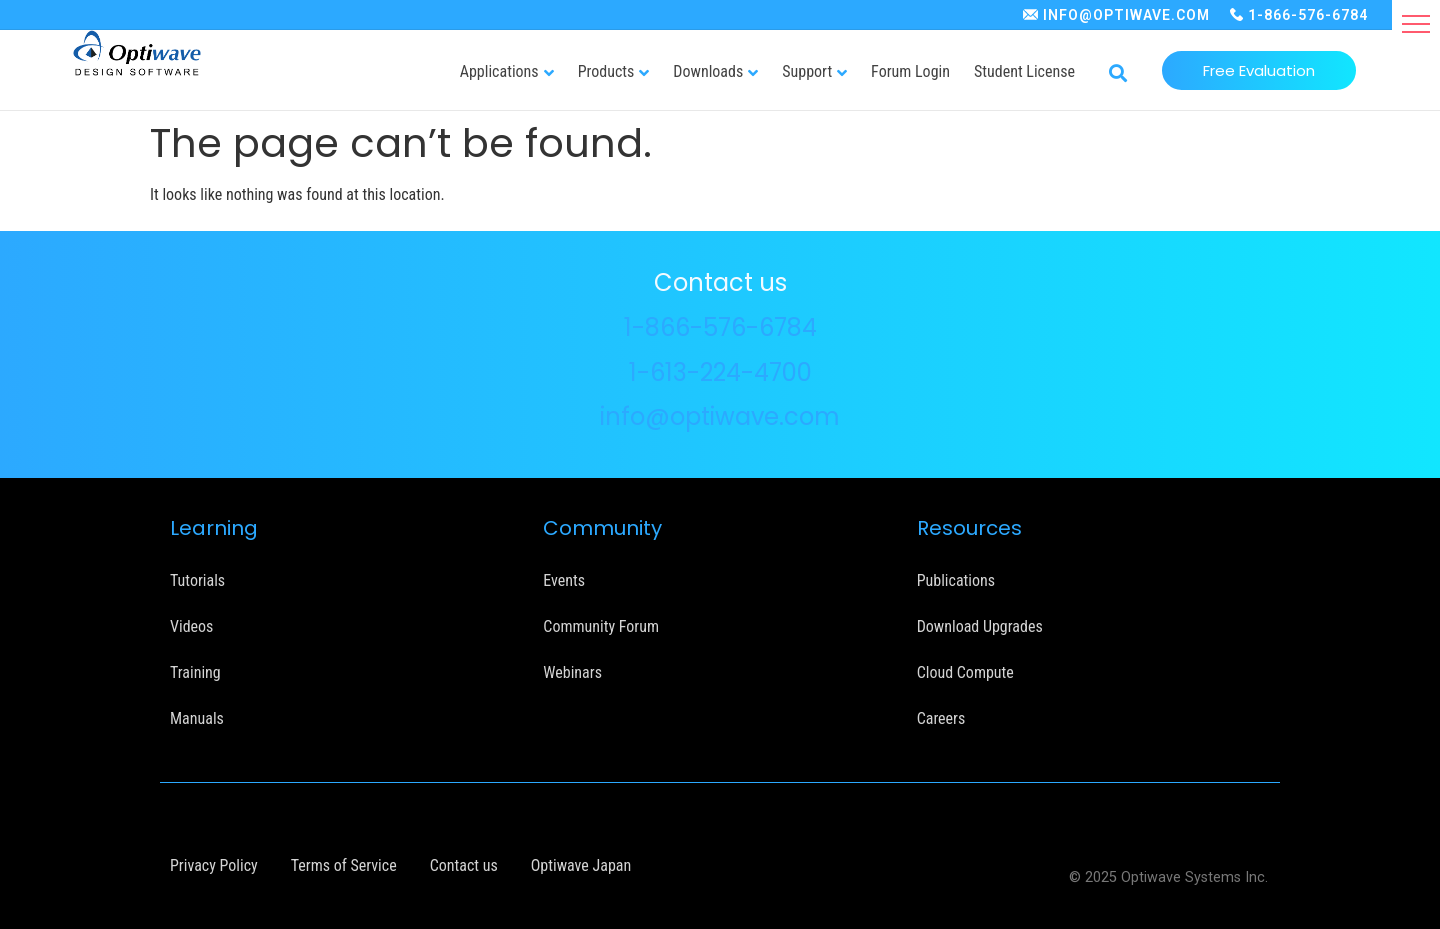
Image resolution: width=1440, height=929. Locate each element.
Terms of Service (344, 865)
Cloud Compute (965, 672)
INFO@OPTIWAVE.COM (1126, 15)
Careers (941, 718)
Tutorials (197, 580)
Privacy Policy (214, 865)
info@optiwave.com (720, 416)
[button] (1416, 24)
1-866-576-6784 (1308, 15)
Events (564, 580)
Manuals (197, 718)
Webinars (572, 672)
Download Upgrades (980, 626)
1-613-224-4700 (720, 372)
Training (195, 672)
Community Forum (601, 626)
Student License (1024, 71)
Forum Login (910, 71)
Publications (956, 580)
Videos (191, 626)
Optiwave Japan (581, 865)
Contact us (464, 865)
